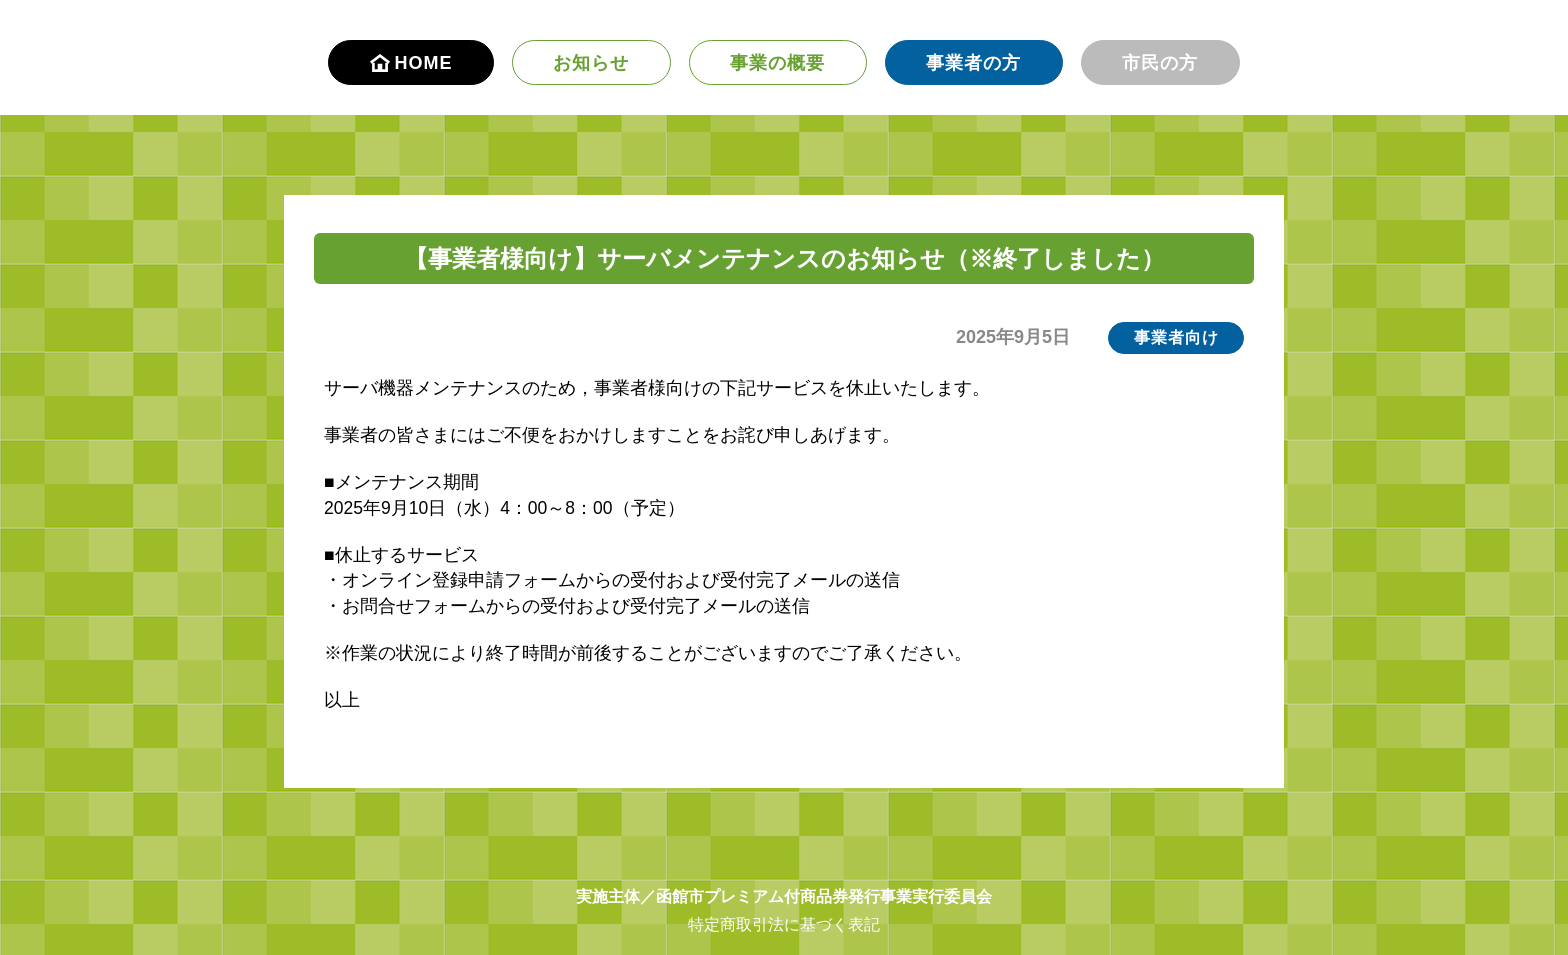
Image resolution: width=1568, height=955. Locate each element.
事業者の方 (973, 63)
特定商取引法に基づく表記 (784, 924)
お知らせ (591, 63)
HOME (411, 63)
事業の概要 (777, 63)
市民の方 (1160, 63)
